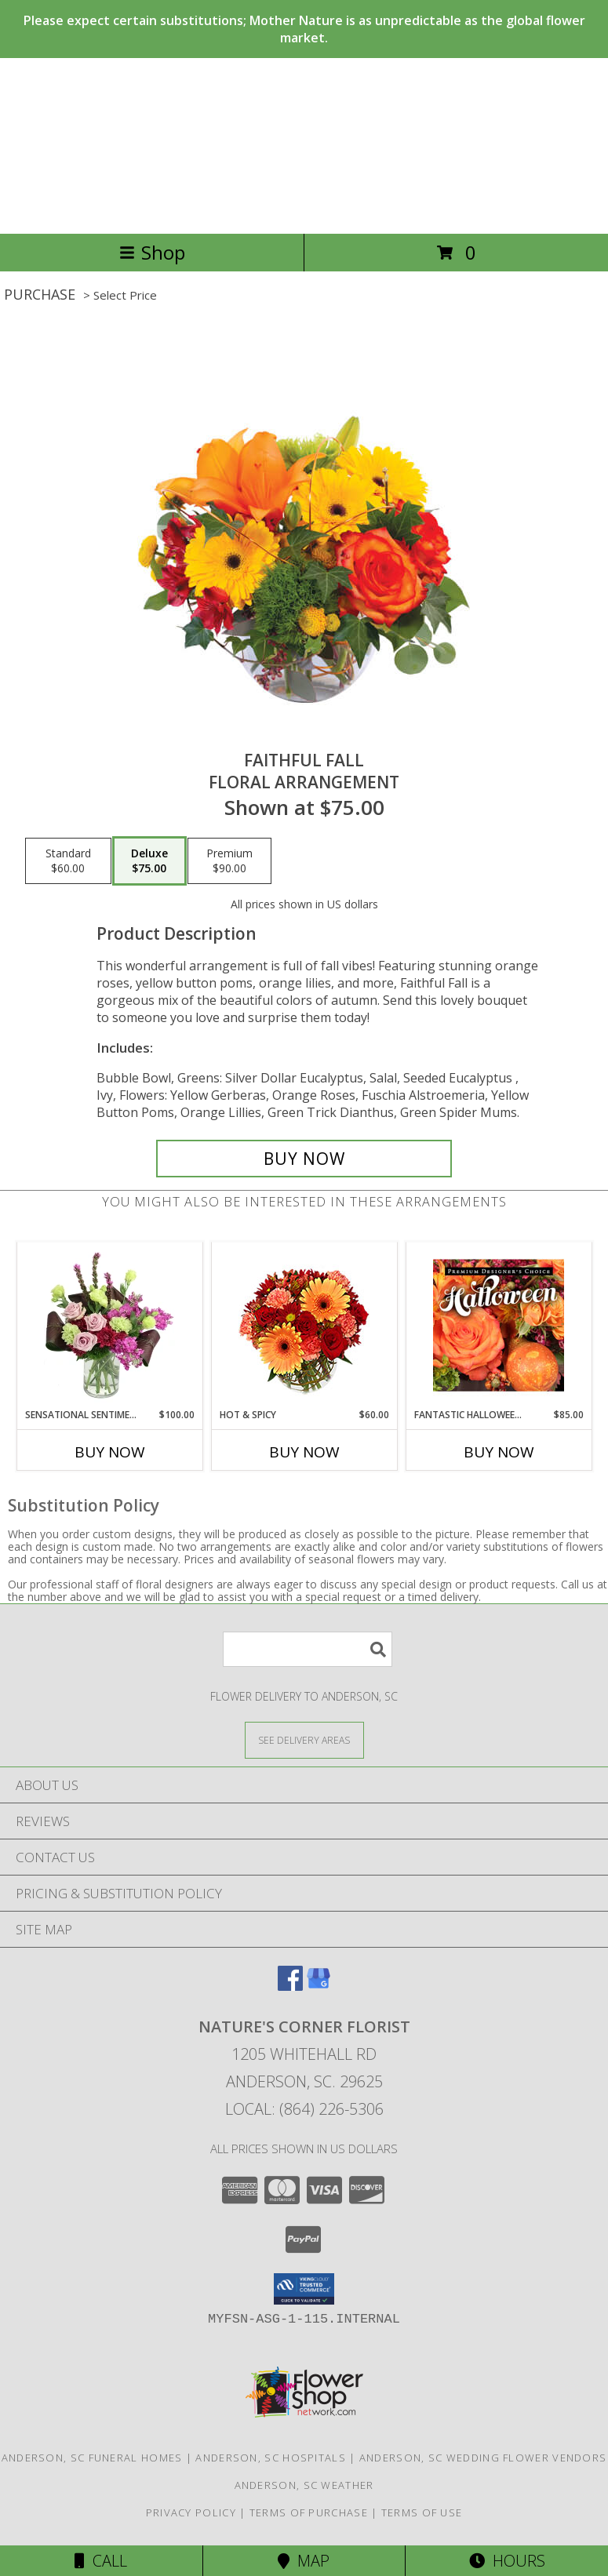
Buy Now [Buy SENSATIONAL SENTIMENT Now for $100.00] (110, 1452)
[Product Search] (307, 1649)
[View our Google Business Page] (318, 1986)
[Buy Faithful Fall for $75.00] (304, 1158)
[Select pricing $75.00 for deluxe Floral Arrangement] (149, 861)
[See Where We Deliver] (304, 1739)
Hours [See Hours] (507, 2560)
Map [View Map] (303, 2560)
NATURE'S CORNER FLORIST (304, 146)
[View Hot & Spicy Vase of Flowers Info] (304, 1325)
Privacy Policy (191, 2512)
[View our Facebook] (290, 1986)
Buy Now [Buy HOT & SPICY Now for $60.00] (304, 1452)
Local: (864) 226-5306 (304, 2108)
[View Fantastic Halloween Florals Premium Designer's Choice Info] (498, 1325)
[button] (304, 2289)
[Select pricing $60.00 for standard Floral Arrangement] (68, 861)
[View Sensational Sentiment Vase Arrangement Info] (109, 1325)
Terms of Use (422, 2512)
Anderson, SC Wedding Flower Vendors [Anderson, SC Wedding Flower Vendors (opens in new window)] (483, 2457)
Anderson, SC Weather (304, 2485)
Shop (152, 252)
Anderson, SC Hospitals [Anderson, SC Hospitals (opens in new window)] (270, 2457)
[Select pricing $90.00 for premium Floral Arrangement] (229, 861)
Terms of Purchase (308, 2512)
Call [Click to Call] (101, 2560)
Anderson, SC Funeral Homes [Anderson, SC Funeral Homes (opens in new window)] (92, 2457)
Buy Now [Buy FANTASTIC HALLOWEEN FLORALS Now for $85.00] (499, 1452)
